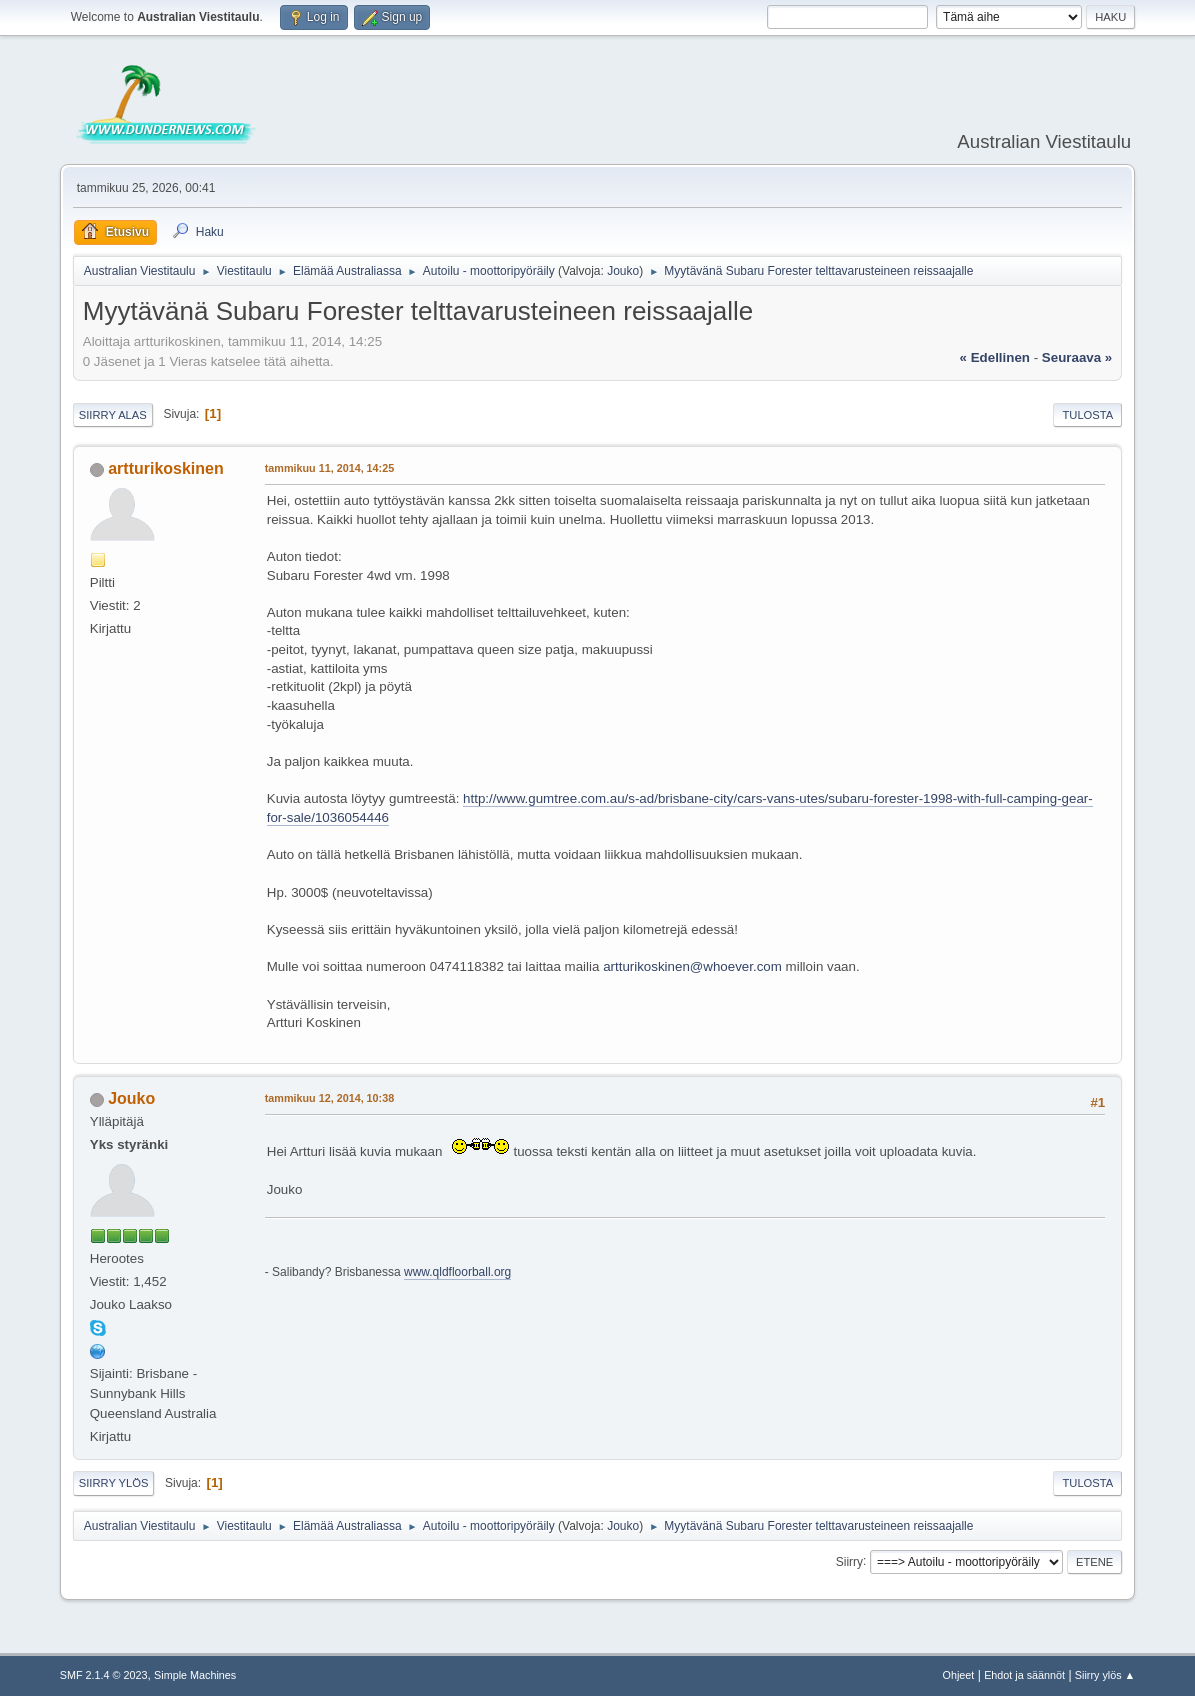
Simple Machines (195, 1675)
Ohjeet (959, 1675)
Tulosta (1087, 415)
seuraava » (1077, 357)
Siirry (849, 1561)
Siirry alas (113, 415)
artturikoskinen (165, 468)
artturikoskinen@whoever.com (692, 966)
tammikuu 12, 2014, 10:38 (329, 1098)
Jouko (623, 271)
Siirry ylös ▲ (1105, 1675)
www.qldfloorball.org (457, 1272)
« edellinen (995, 357)
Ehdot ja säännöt (1024, 1675)
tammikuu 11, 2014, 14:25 (329, 468)
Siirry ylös (114, 1483)
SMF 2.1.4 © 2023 (104, 1675)
